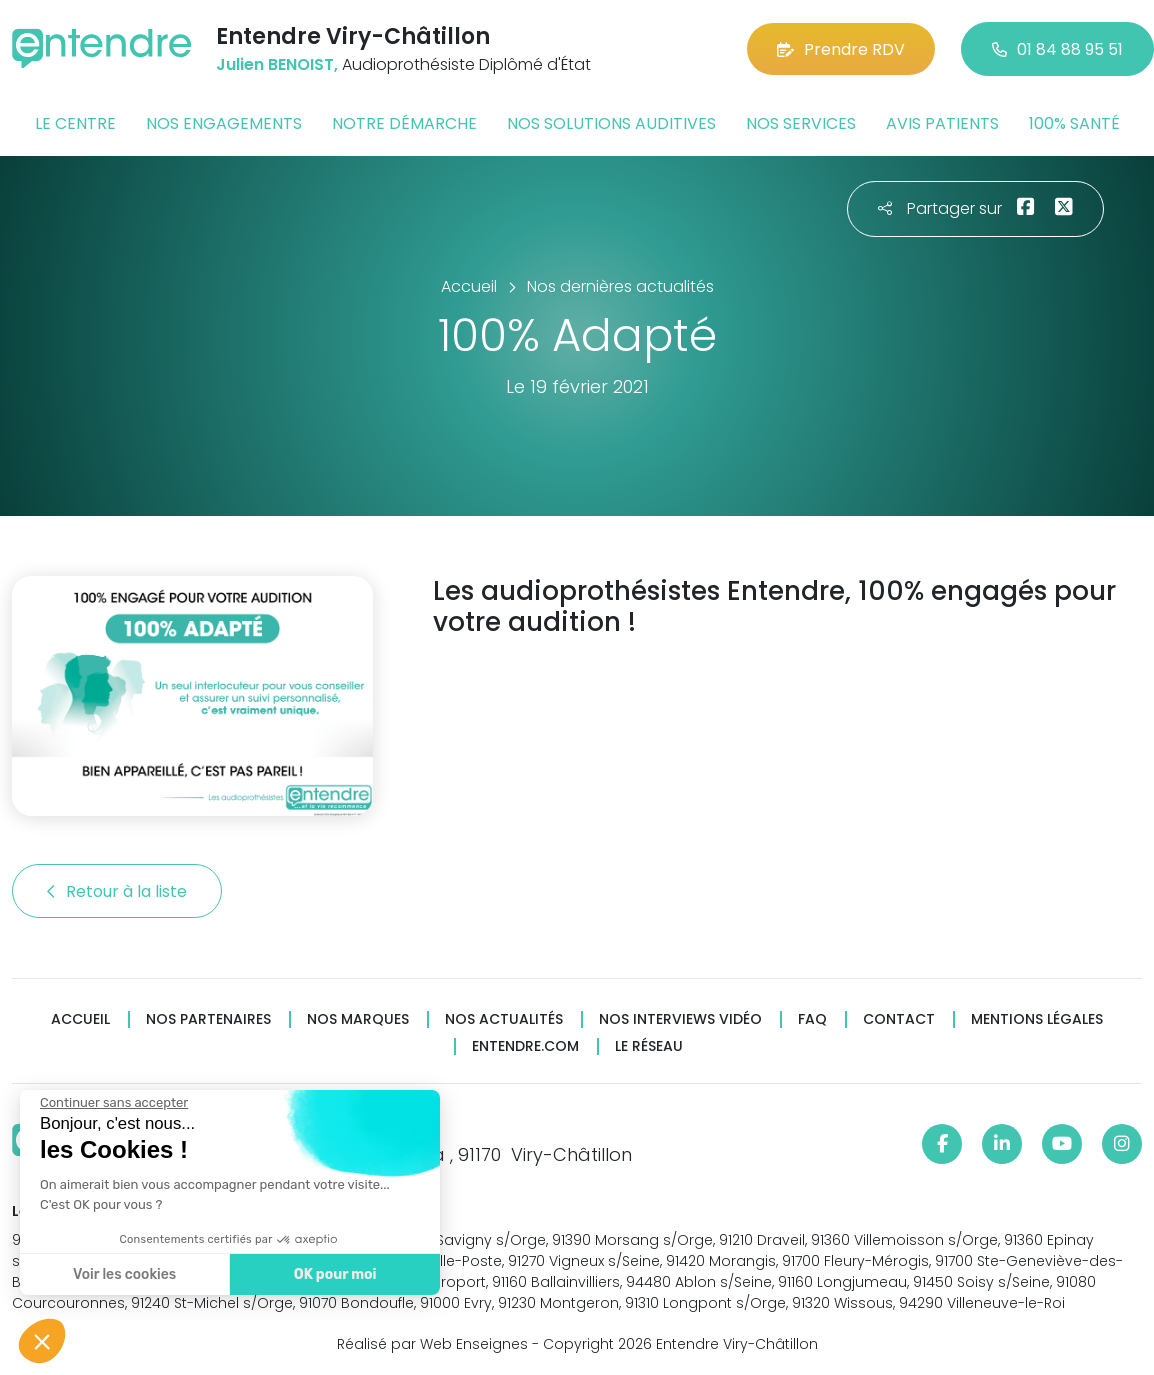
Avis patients (942, 123)
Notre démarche (404, 123)
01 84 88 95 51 (1057, 49)
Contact (899, 1019)
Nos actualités (504, 1019)
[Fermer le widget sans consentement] (112, 1103)
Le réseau (649, 1046)
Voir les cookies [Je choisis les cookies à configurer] (122, 1274)
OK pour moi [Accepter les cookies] (332, 1274)
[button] (42, 1341)
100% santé (1074, 123)
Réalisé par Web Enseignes (432, 1344)
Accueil (80, 1019)
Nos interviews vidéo (680, 1019)
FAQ (812, 1019)
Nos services (801, 123)
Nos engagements (224, 123)
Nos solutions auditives (611, 123)
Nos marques (358, 1019)
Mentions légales (1037, 1019)
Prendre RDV (841, 49)
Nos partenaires (208, 1019)
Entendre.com (525, 1046)
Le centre (75, 123)
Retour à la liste (117, 891)
